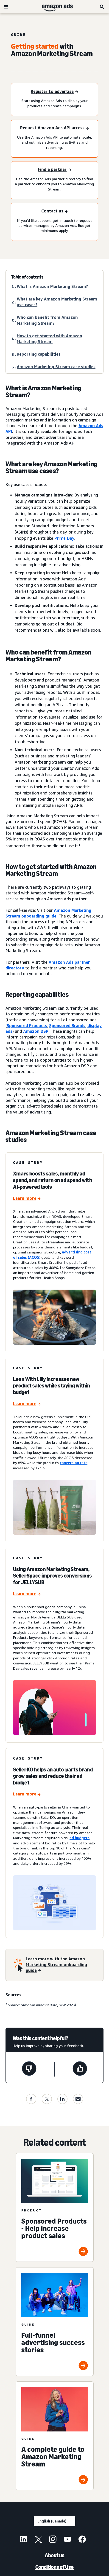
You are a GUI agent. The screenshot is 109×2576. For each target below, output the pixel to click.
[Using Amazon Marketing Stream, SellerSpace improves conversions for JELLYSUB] (27, 1594)
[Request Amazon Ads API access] (54, 128)
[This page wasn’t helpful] (29, 2069)
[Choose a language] (54, 2521)
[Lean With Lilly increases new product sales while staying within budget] (27, 1404)
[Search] (102, 7)
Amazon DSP (35, 1031)
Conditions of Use (54, 2567)
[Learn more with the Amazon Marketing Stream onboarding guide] (62, 1965)
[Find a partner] (54, 169)
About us (54, 2555)
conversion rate (73, 1462)
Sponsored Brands (67, 1025)
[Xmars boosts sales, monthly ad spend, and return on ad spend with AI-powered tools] (27, 1198)
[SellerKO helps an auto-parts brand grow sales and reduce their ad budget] (27, 1794)
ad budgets (79, 1837)
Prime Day (64, 538)
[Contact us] (54, 211)
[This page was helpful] (80, 2069)
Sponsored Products (27, 1025)
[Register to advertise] (54, 91)
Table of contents (27, 277)
